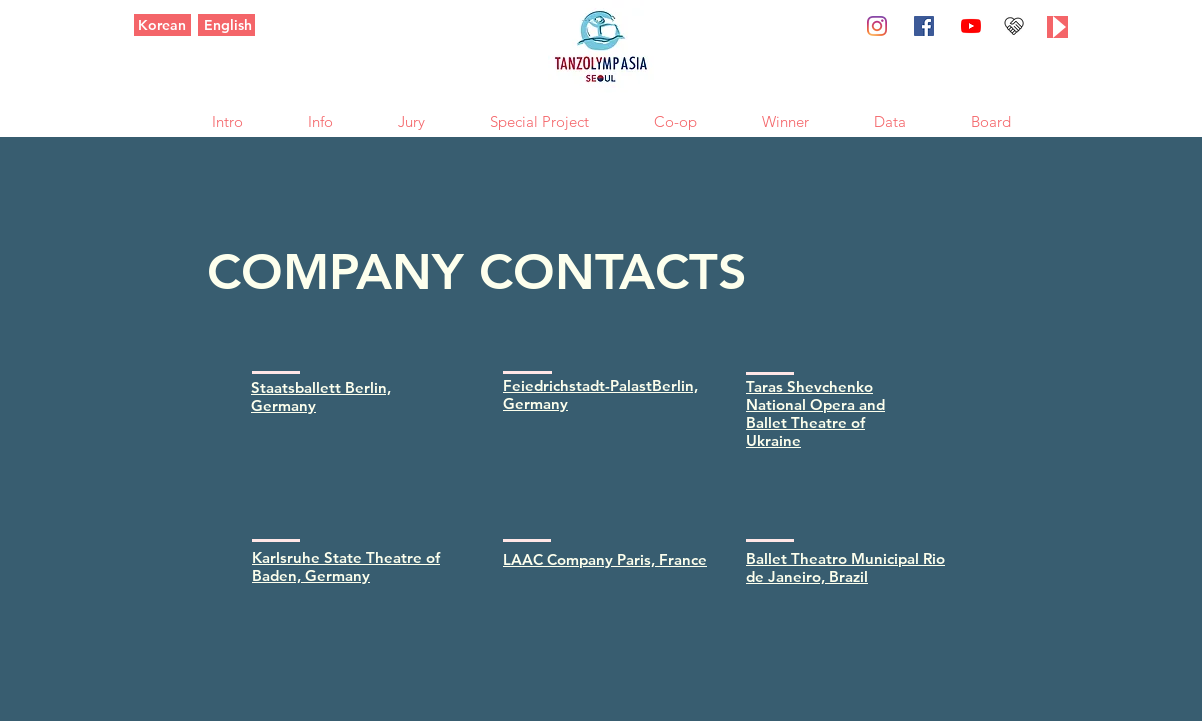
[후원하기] (1013, 26)
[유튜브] (971, 26)
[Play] (1057, 27)
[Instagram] (877, 26)
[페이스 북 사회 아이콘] (924, 26)
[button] (227, 119)
